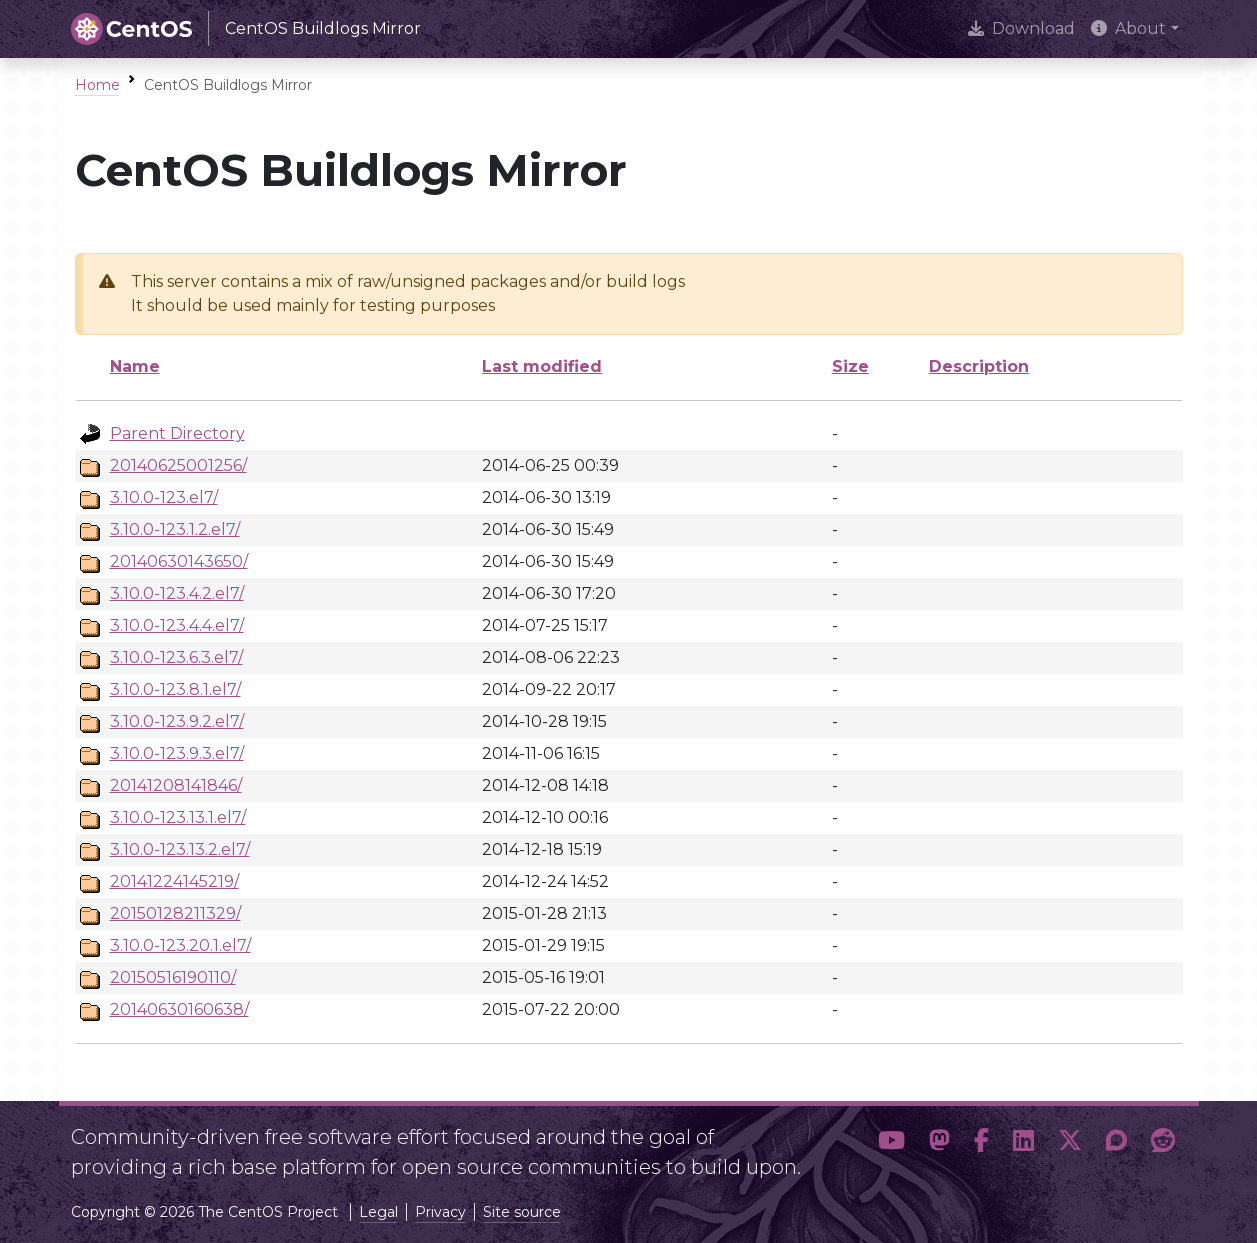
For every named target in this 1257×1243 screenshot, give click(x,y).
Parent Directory (177, 433)
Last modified (542, 366)
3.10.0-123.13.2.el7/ (180, 849)
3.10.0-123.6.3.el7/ (176, 657)
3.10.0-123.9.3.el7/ (177, 753)
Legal (378, 1212)
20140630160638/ (179, 1009)
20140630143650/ (179, 561)
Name (135, 366)
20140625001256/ (178, 465)
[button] (891, 1144)
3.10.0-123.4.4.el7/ (177, 625)
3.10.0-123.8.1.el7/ (175, 689)
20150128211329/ (175, 913)
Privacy (440, 1212)
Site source (522, 1212)
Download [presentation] (1021, 28)
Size (850, 366)
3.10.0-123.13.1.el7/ (178, 817)
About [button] (1128, 28)
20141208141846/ (176, 785)
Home (97, 85)
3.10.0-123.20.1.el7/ (180, 945)
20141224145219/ (174, 881)
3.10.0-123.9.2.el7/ (177, 721)
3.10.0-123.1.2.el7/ (175, 529)
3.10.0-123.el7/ (164, 497)
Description (979, 366)
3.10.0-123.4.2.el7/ (177, 593)
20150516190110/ (173, 977)
